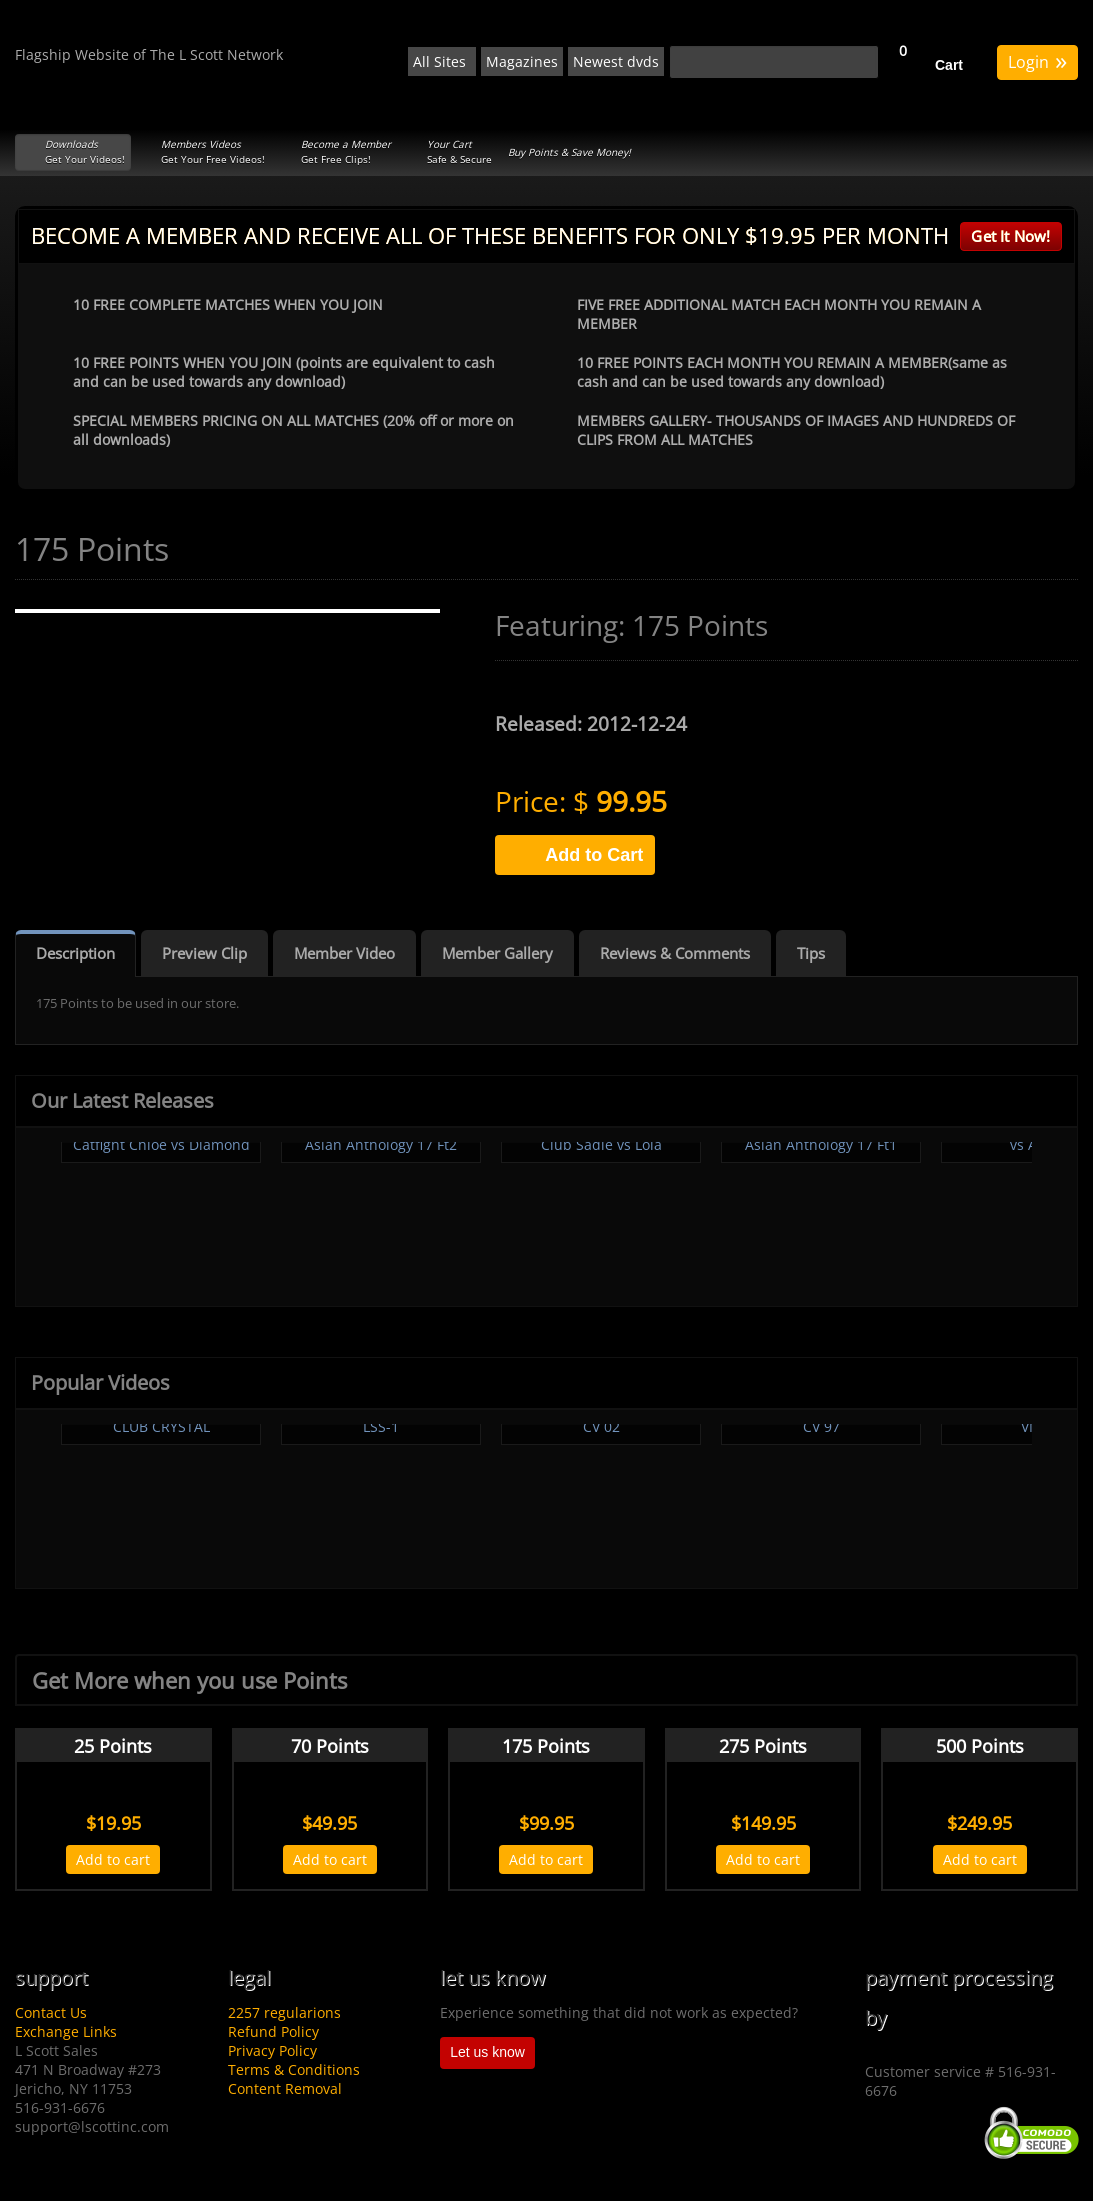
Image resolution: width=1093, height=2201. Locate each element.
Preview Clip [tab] (204, 953)
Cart (949, 65)
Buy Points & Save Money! (569, 152)
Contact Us (51, 2012)
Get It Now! (1010, 236)
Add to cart (113, 1859)
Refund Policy (273, 2031)
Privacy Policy (272, 2050)
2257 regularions (284, 2012)
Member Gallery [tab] (497, 953)
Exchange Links (66, 2031)
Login (1037, 60)
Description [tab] (75, 953)
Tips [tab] (811, 953)
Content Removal (285, 2088)
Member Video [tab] (344, 953)
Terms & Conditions (294, 2069)
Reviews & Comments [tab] (675, 953)
